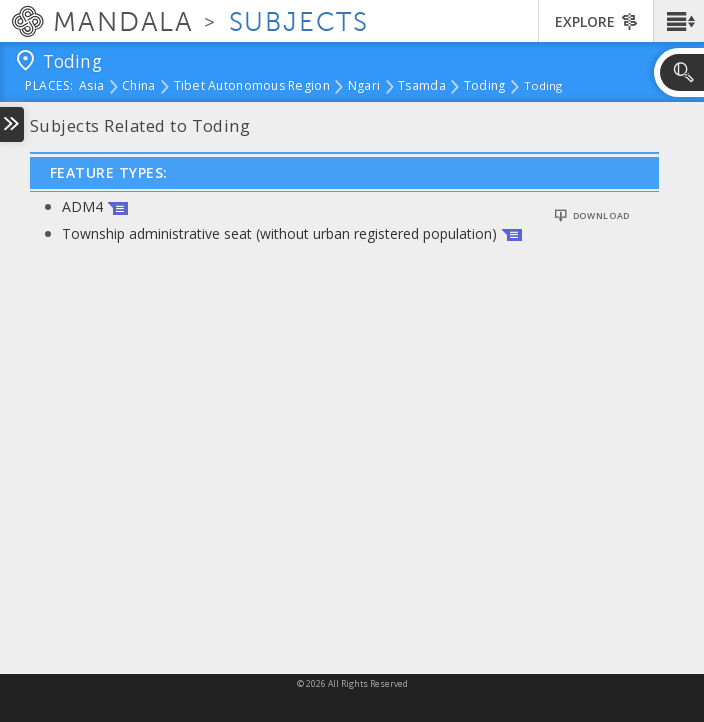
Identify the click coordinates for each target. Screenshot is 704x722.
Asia (91, 87)
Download (601, 216)
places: (49, 87)
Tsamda (422, 87)
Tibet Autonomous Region (252, 87)
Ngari (364, 87)
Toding (485, 87)
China (138, 87)
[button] (678, 21)
